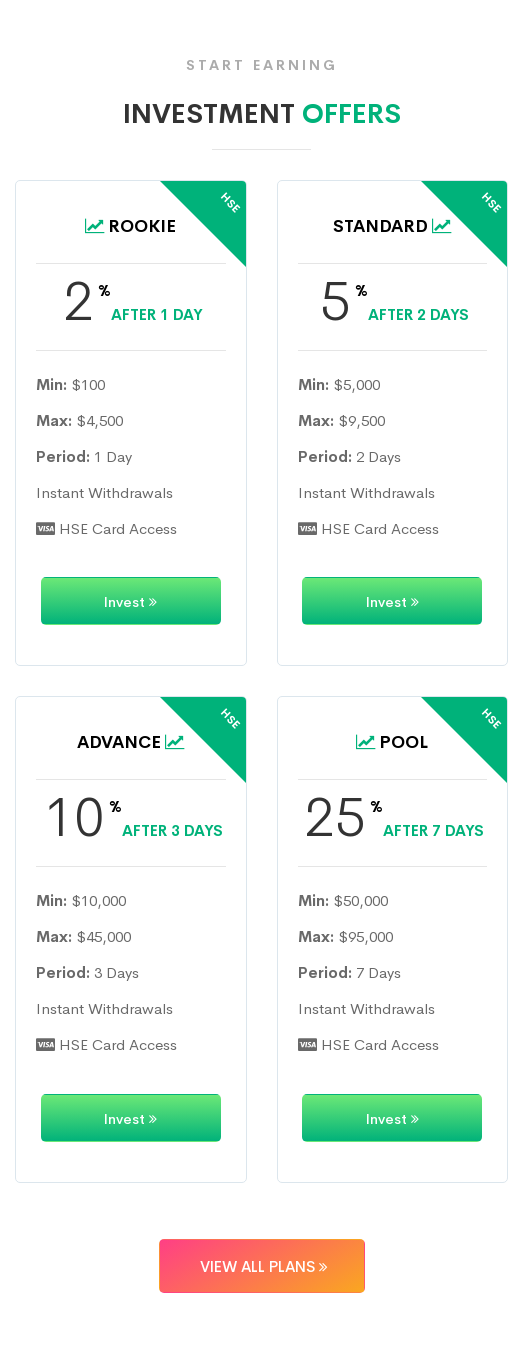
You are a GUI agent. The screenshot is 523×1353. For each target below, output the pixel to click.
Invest (130, 602)
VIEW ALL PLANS (262, 1266)
